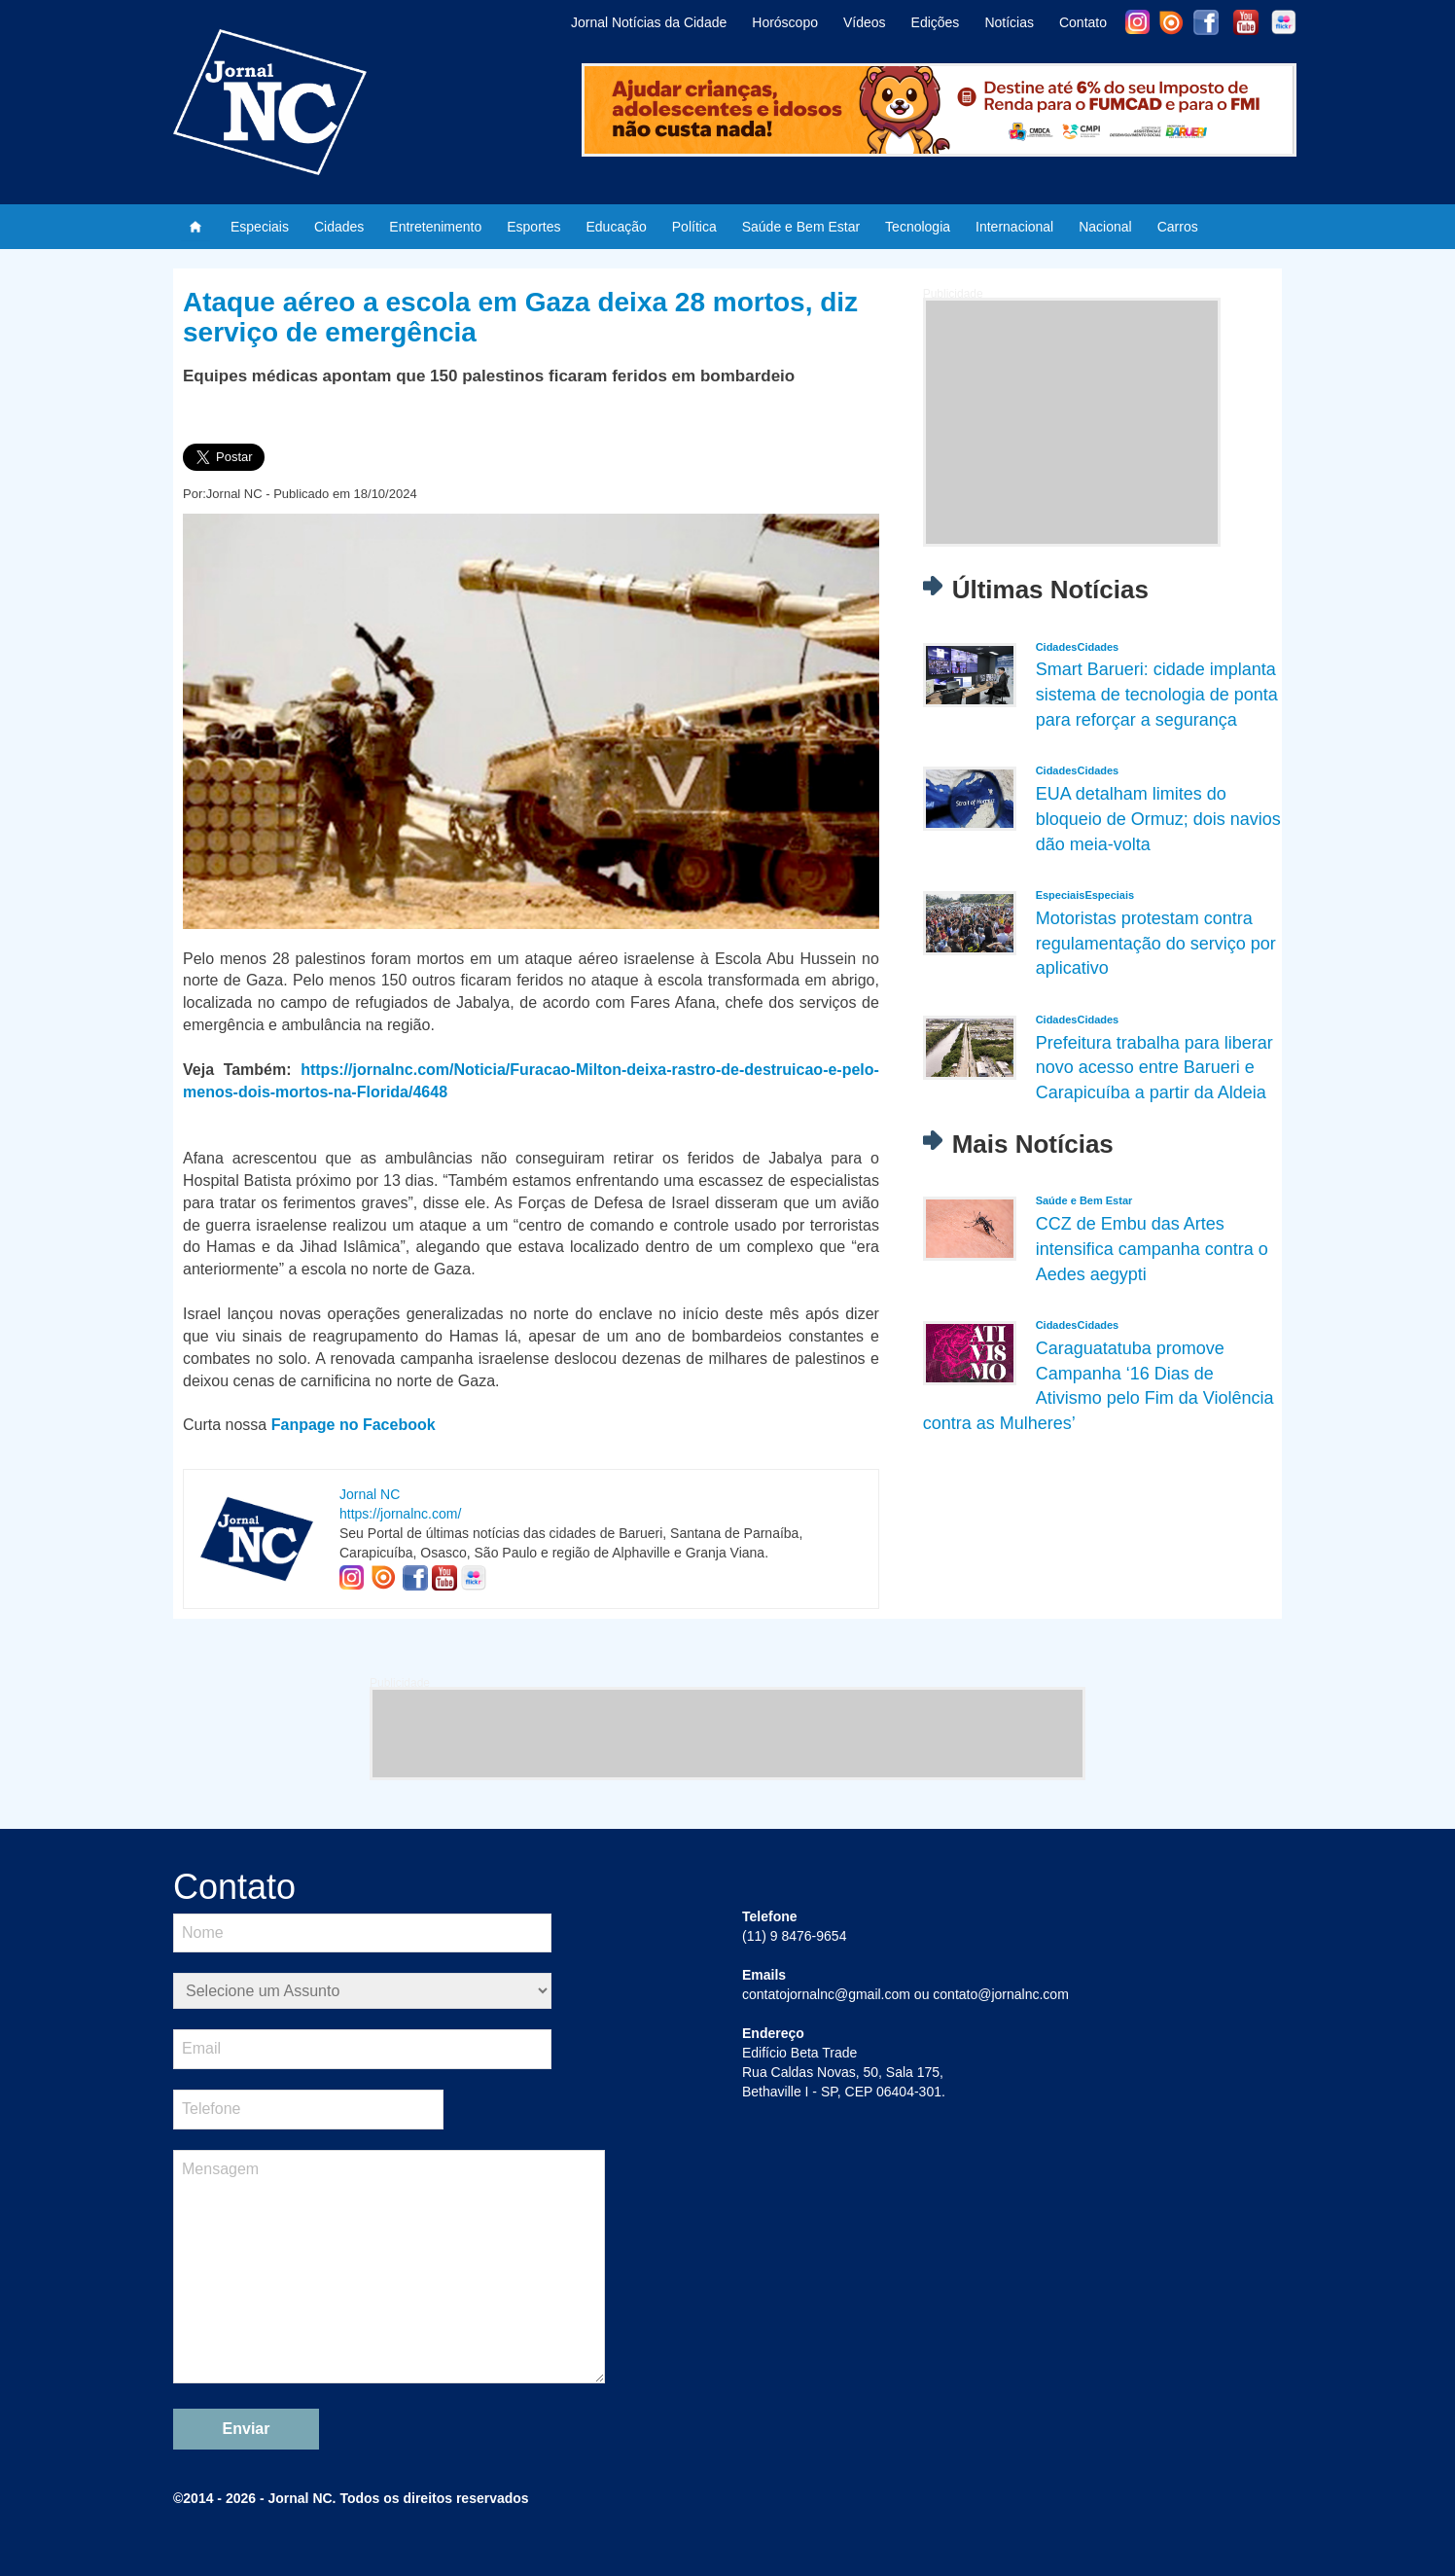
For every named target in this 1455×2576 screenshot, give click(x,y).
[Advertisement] (1072, 422)
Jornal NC (369, 1494)
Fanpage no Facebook (353, 1424)
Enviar (246, 2428)
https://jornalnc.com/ (400, 1513)
